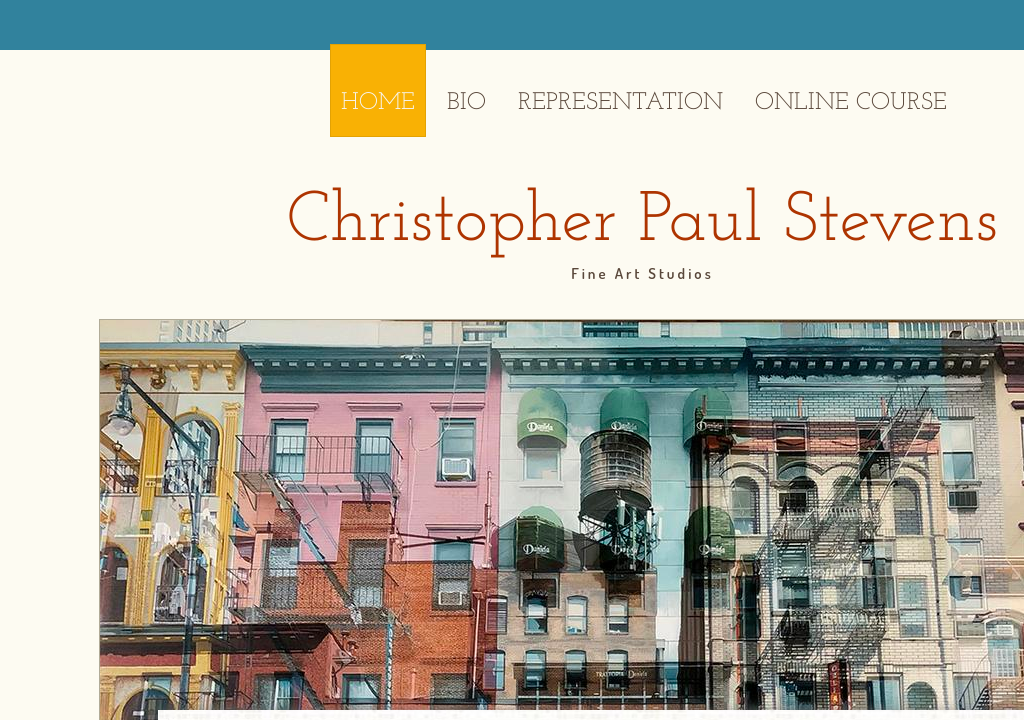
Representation (620, 103)
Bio (466, 103)
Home (378, 103)
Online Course (851, 103)
